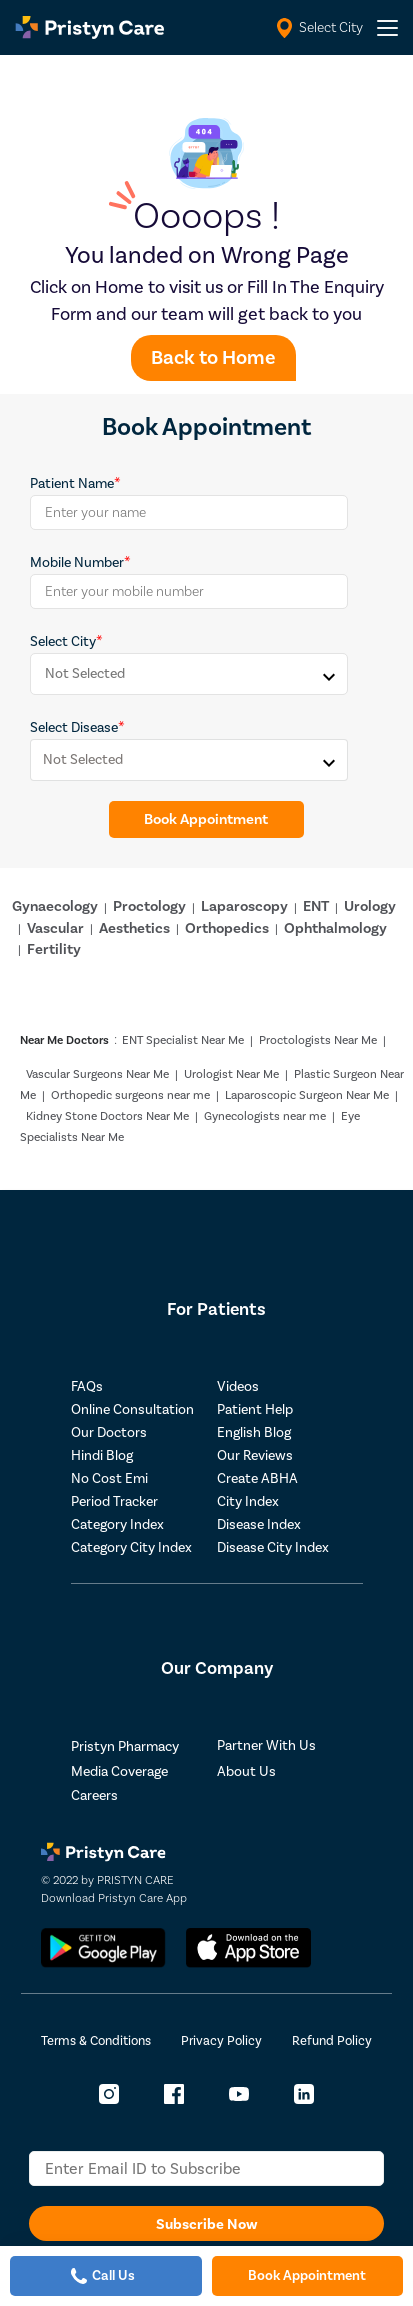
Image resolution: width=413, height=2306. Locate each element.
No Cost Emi (109, 1479)
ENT (316, 906)
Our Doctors (109, 1433)
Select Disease (74, 728)
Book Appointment (206, 819)
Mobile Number (77, 563)
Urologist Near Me (231, 1074)
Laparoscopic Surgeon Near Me (307, 1095)
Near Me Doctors (64, 1040)
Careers (94, 1796)
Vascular (55, 928)
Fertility (54, 949)
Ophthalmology (335, 928)
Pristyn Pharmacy (125, 1747)
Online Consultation (132, 1410)
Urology (370, 906)
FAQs (87, 1387)
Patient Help (255, 1410)
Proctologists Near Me (318, 1040)
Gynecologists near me (265, 1116)
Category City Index (131, 1548)
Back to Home (213, 358)
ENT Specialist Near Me (183, 1040)
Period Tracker (114, 1502)
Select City (63, 642)
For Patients (216, 1309)
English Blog (254, 1433)
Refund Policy (332, 2041)
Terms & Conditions (96, 2041)
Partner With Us (266, 1746)
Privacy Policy (221, 2041)
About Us (246, 1772)
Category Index (117, 1525)
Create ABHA (257, 1479)
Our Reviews (255, 1456)
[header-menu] (387, 28)
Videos (238, 1387)
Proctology (149, 906)
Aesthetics (134, 928)
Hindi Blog (102, 1456)
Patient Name (72, 484)
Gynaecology (55, 906)
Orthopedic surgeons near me (130, 1095)
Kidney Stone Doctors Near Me (107, 1116)
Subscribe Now (207, 2224)
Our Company (217, 1668)
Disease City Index (273, 1548)
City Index (248, 1502)
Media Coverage (119, 1772)
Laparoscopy (244, 906)
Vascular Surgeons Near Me (97, 1074)
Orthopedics (227, 928)
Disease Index (259, 1525)
